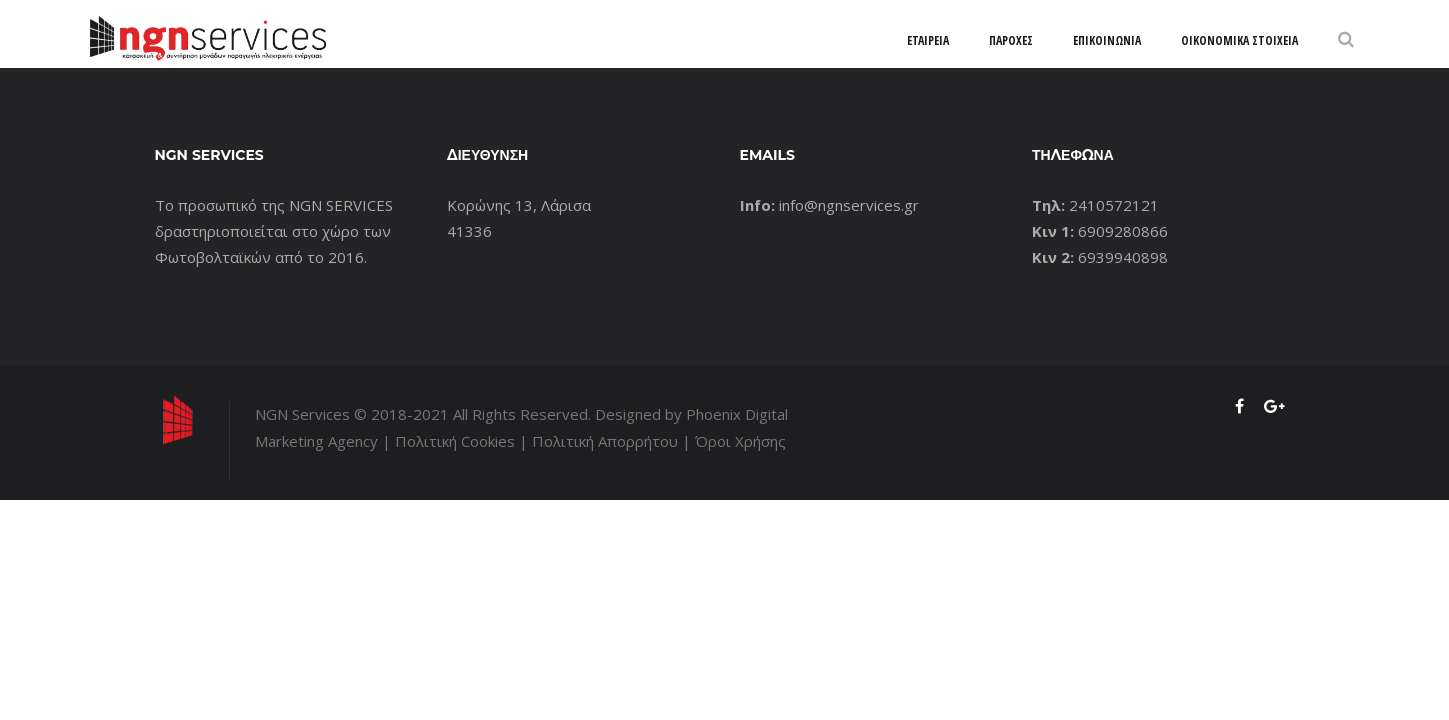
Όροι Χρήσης (740, 441)
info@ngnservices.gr (849, 205)
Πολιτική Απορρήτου (605, 441)
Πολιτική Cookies (455, 441)
